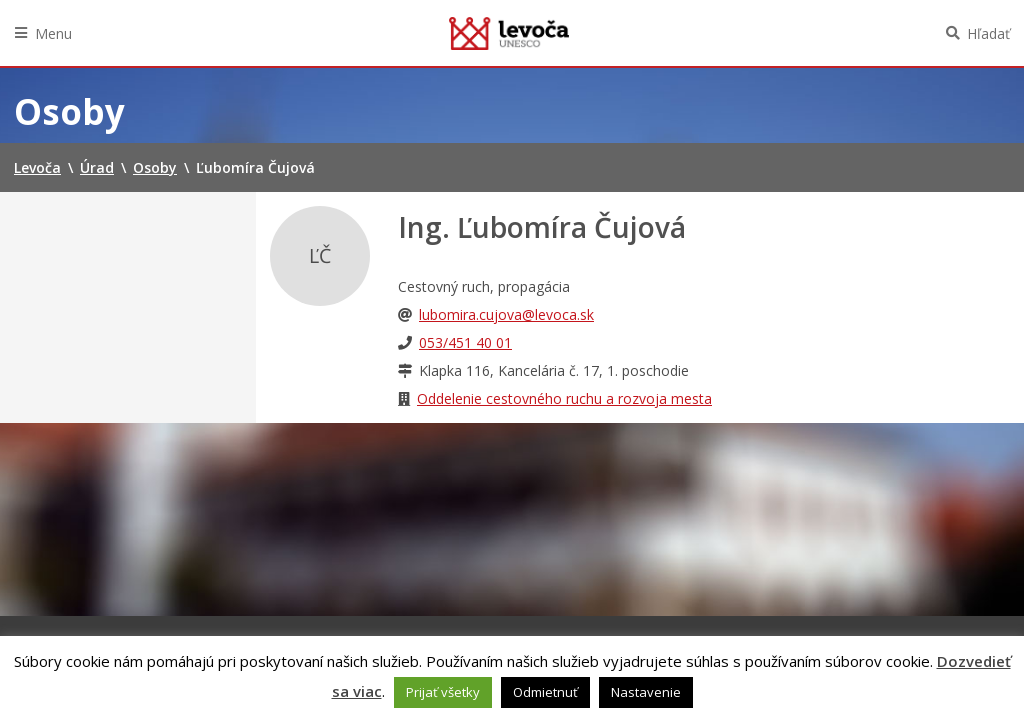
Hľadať (988, 33)
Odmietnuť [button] (545, 692)
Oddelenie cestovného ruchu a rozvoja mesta (564, 398)
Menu (53, 33)
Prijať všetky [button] (443, 692)
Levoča (509, 33)
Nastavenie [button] (646, 692)
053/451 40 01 (465, 342)
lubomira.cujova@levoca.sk (506, 314)
